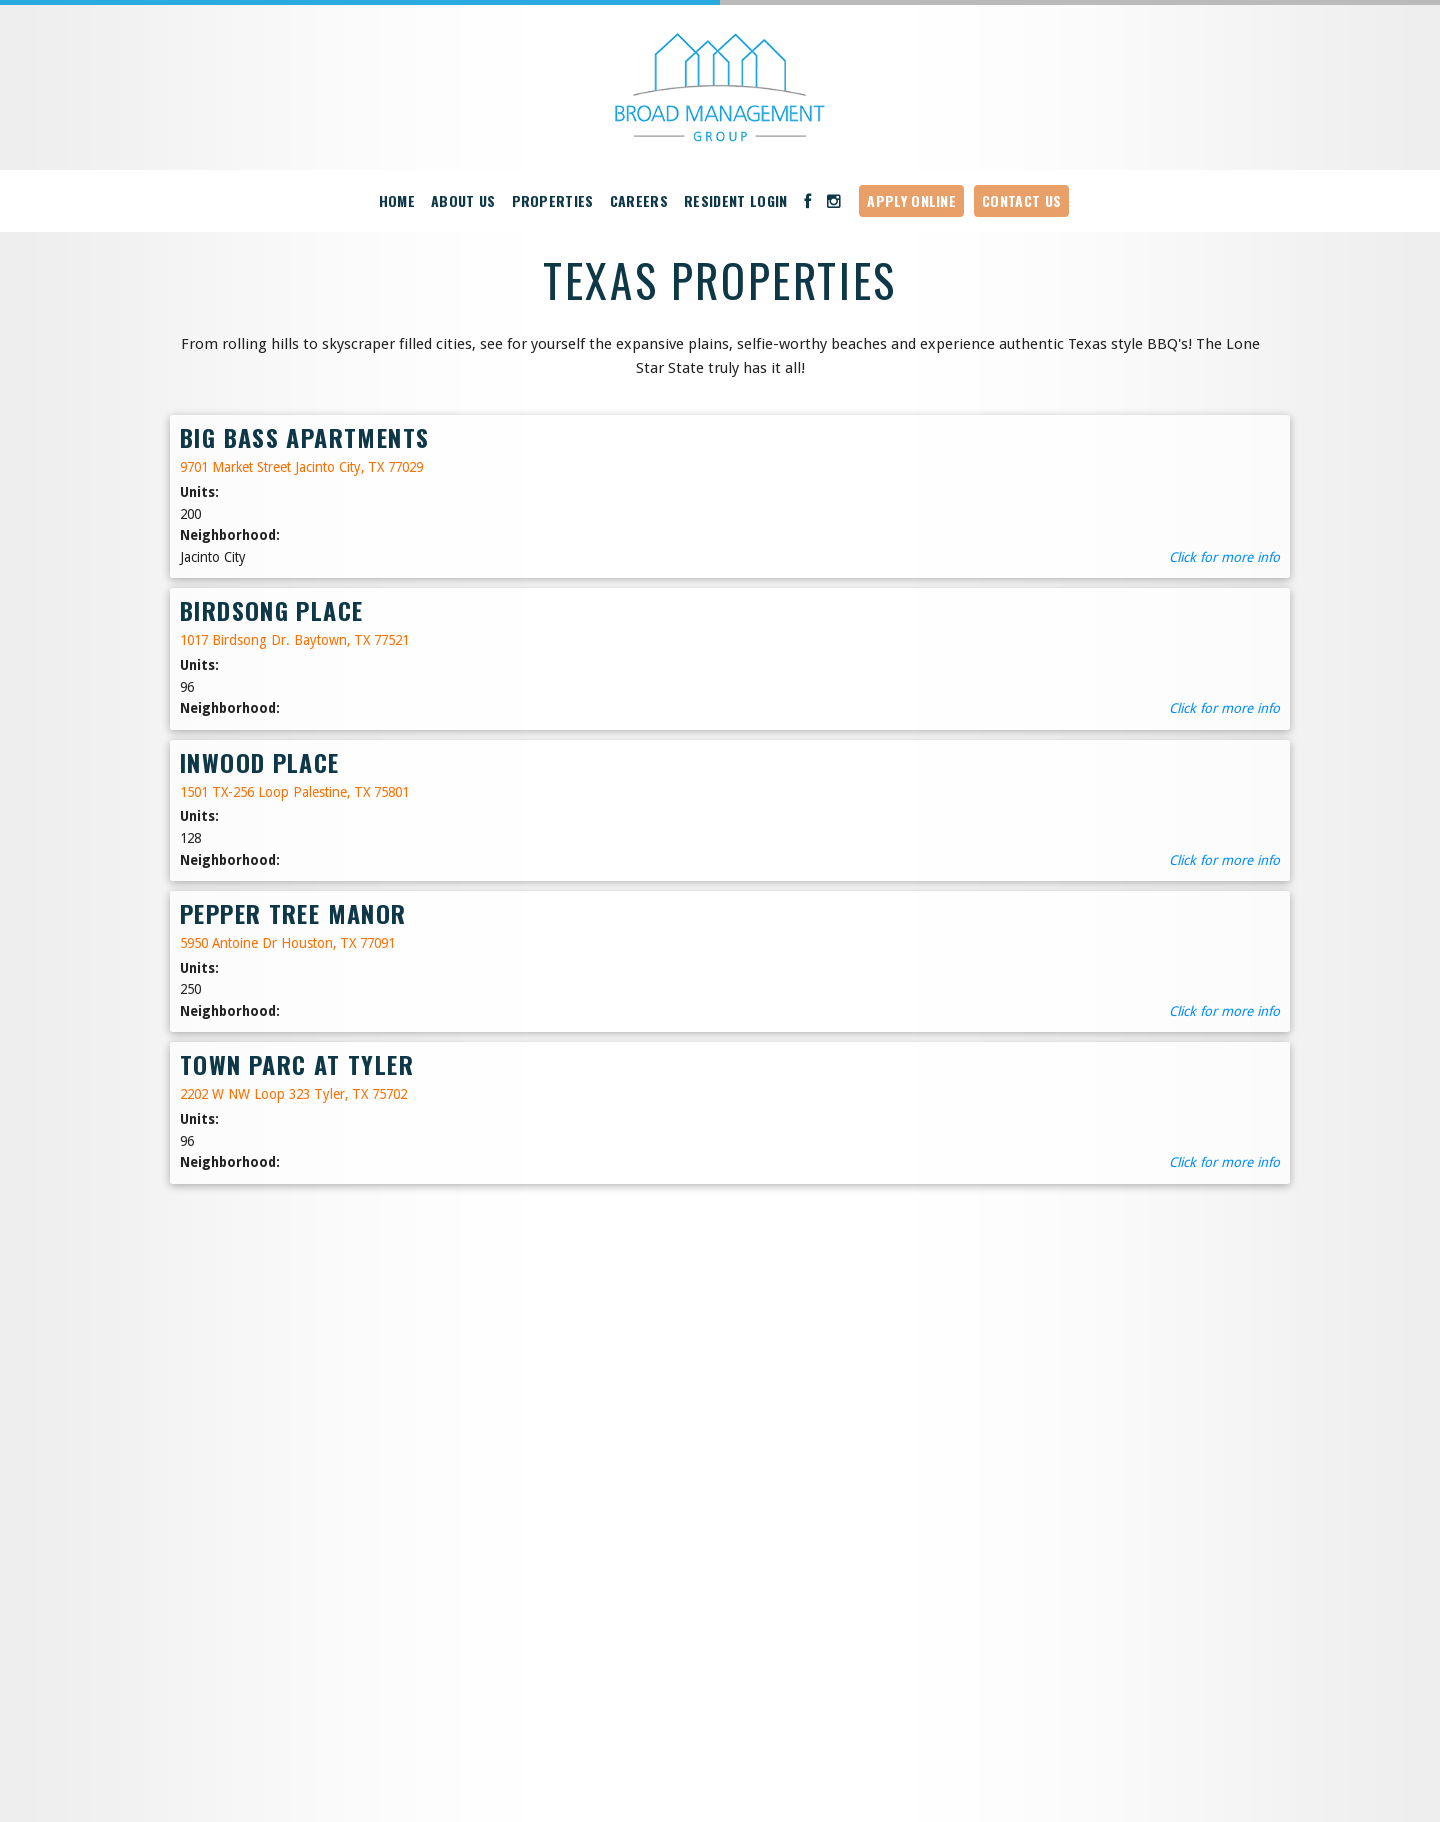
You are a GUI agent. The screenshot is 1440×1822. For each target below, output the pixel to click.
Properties (553, 200)
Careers (639, 200)
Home (397, 200)
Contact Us (1021, 200)
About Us (463, 200)
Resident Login (736, 200)
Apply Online (911, 200)
